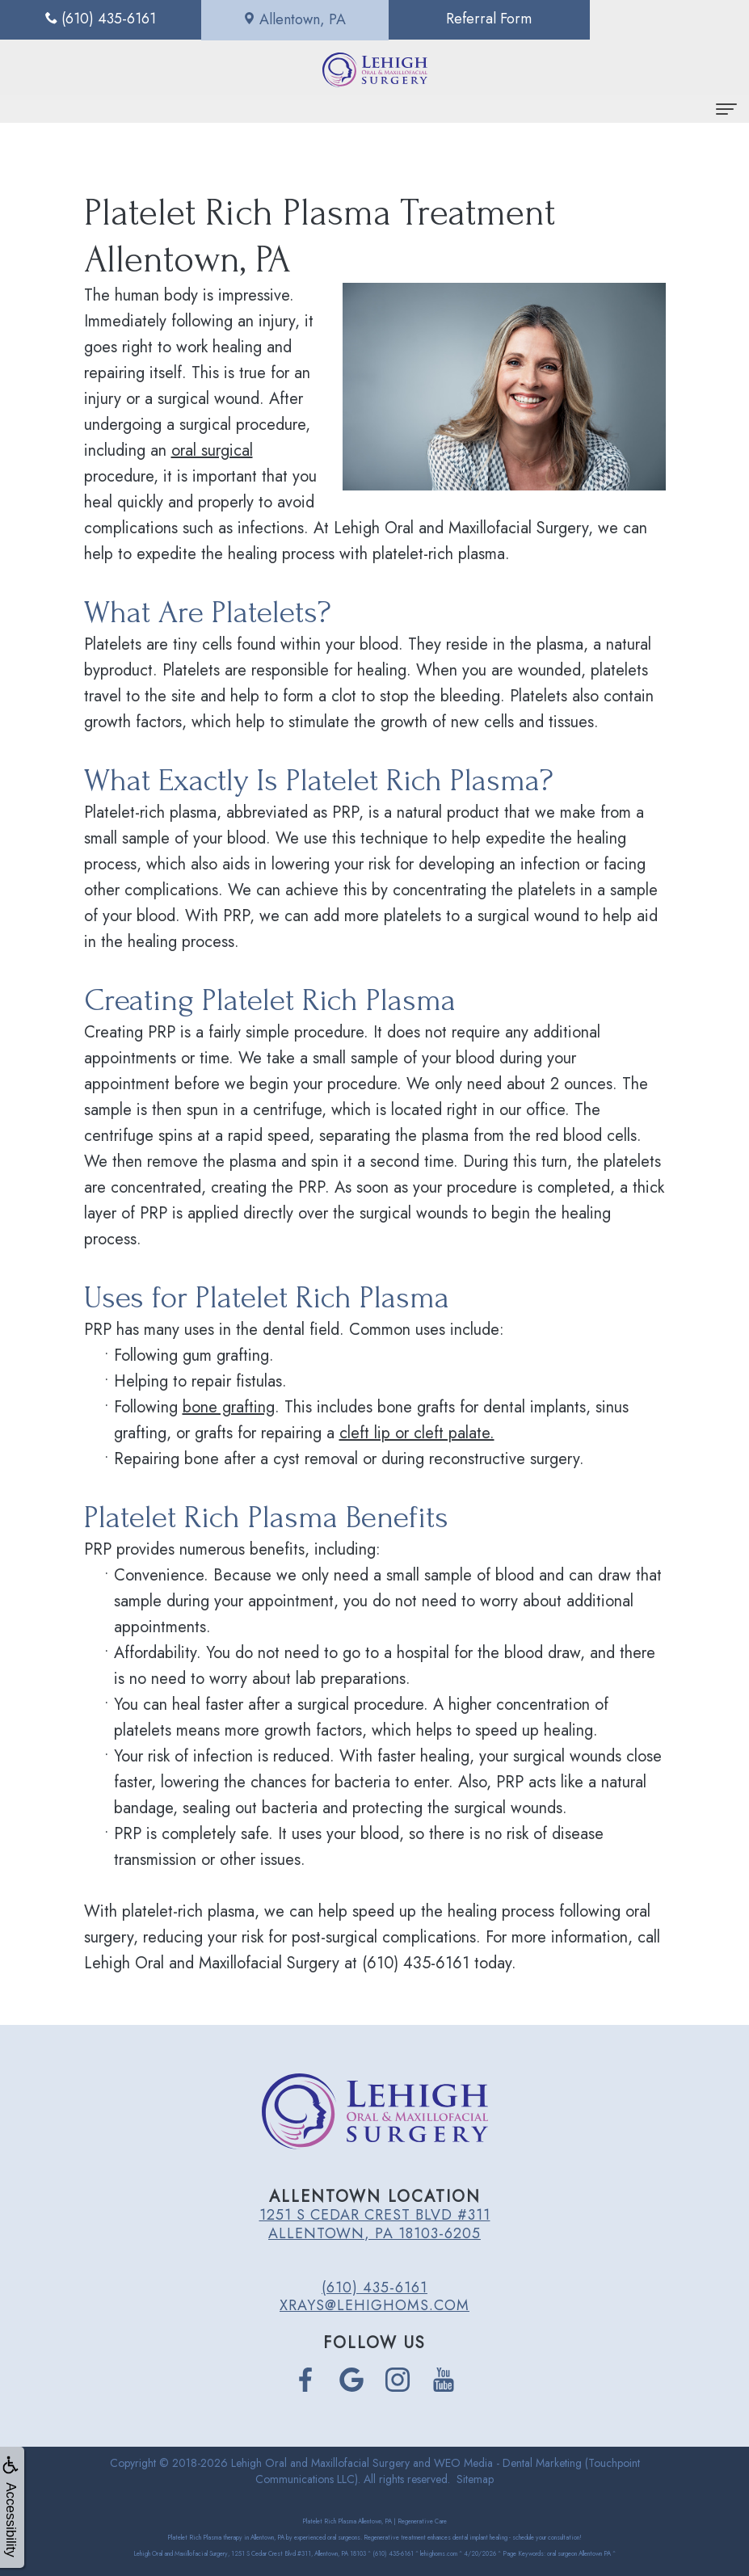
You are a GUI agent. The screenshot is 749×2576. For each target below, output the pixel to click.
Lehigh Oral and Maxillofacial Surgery (320, 2463)
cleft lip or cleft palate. (416, 1433)
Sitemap (475, 2479)
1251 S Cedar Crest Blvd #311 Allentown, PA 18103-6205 (374, 2223)
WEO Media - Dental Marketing (508, 2463)
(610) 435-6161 (374, 2287)
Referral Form (468, 19)
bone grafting (229, 1407)
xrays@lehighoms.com (374, 2305)
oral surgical (212, 450)
